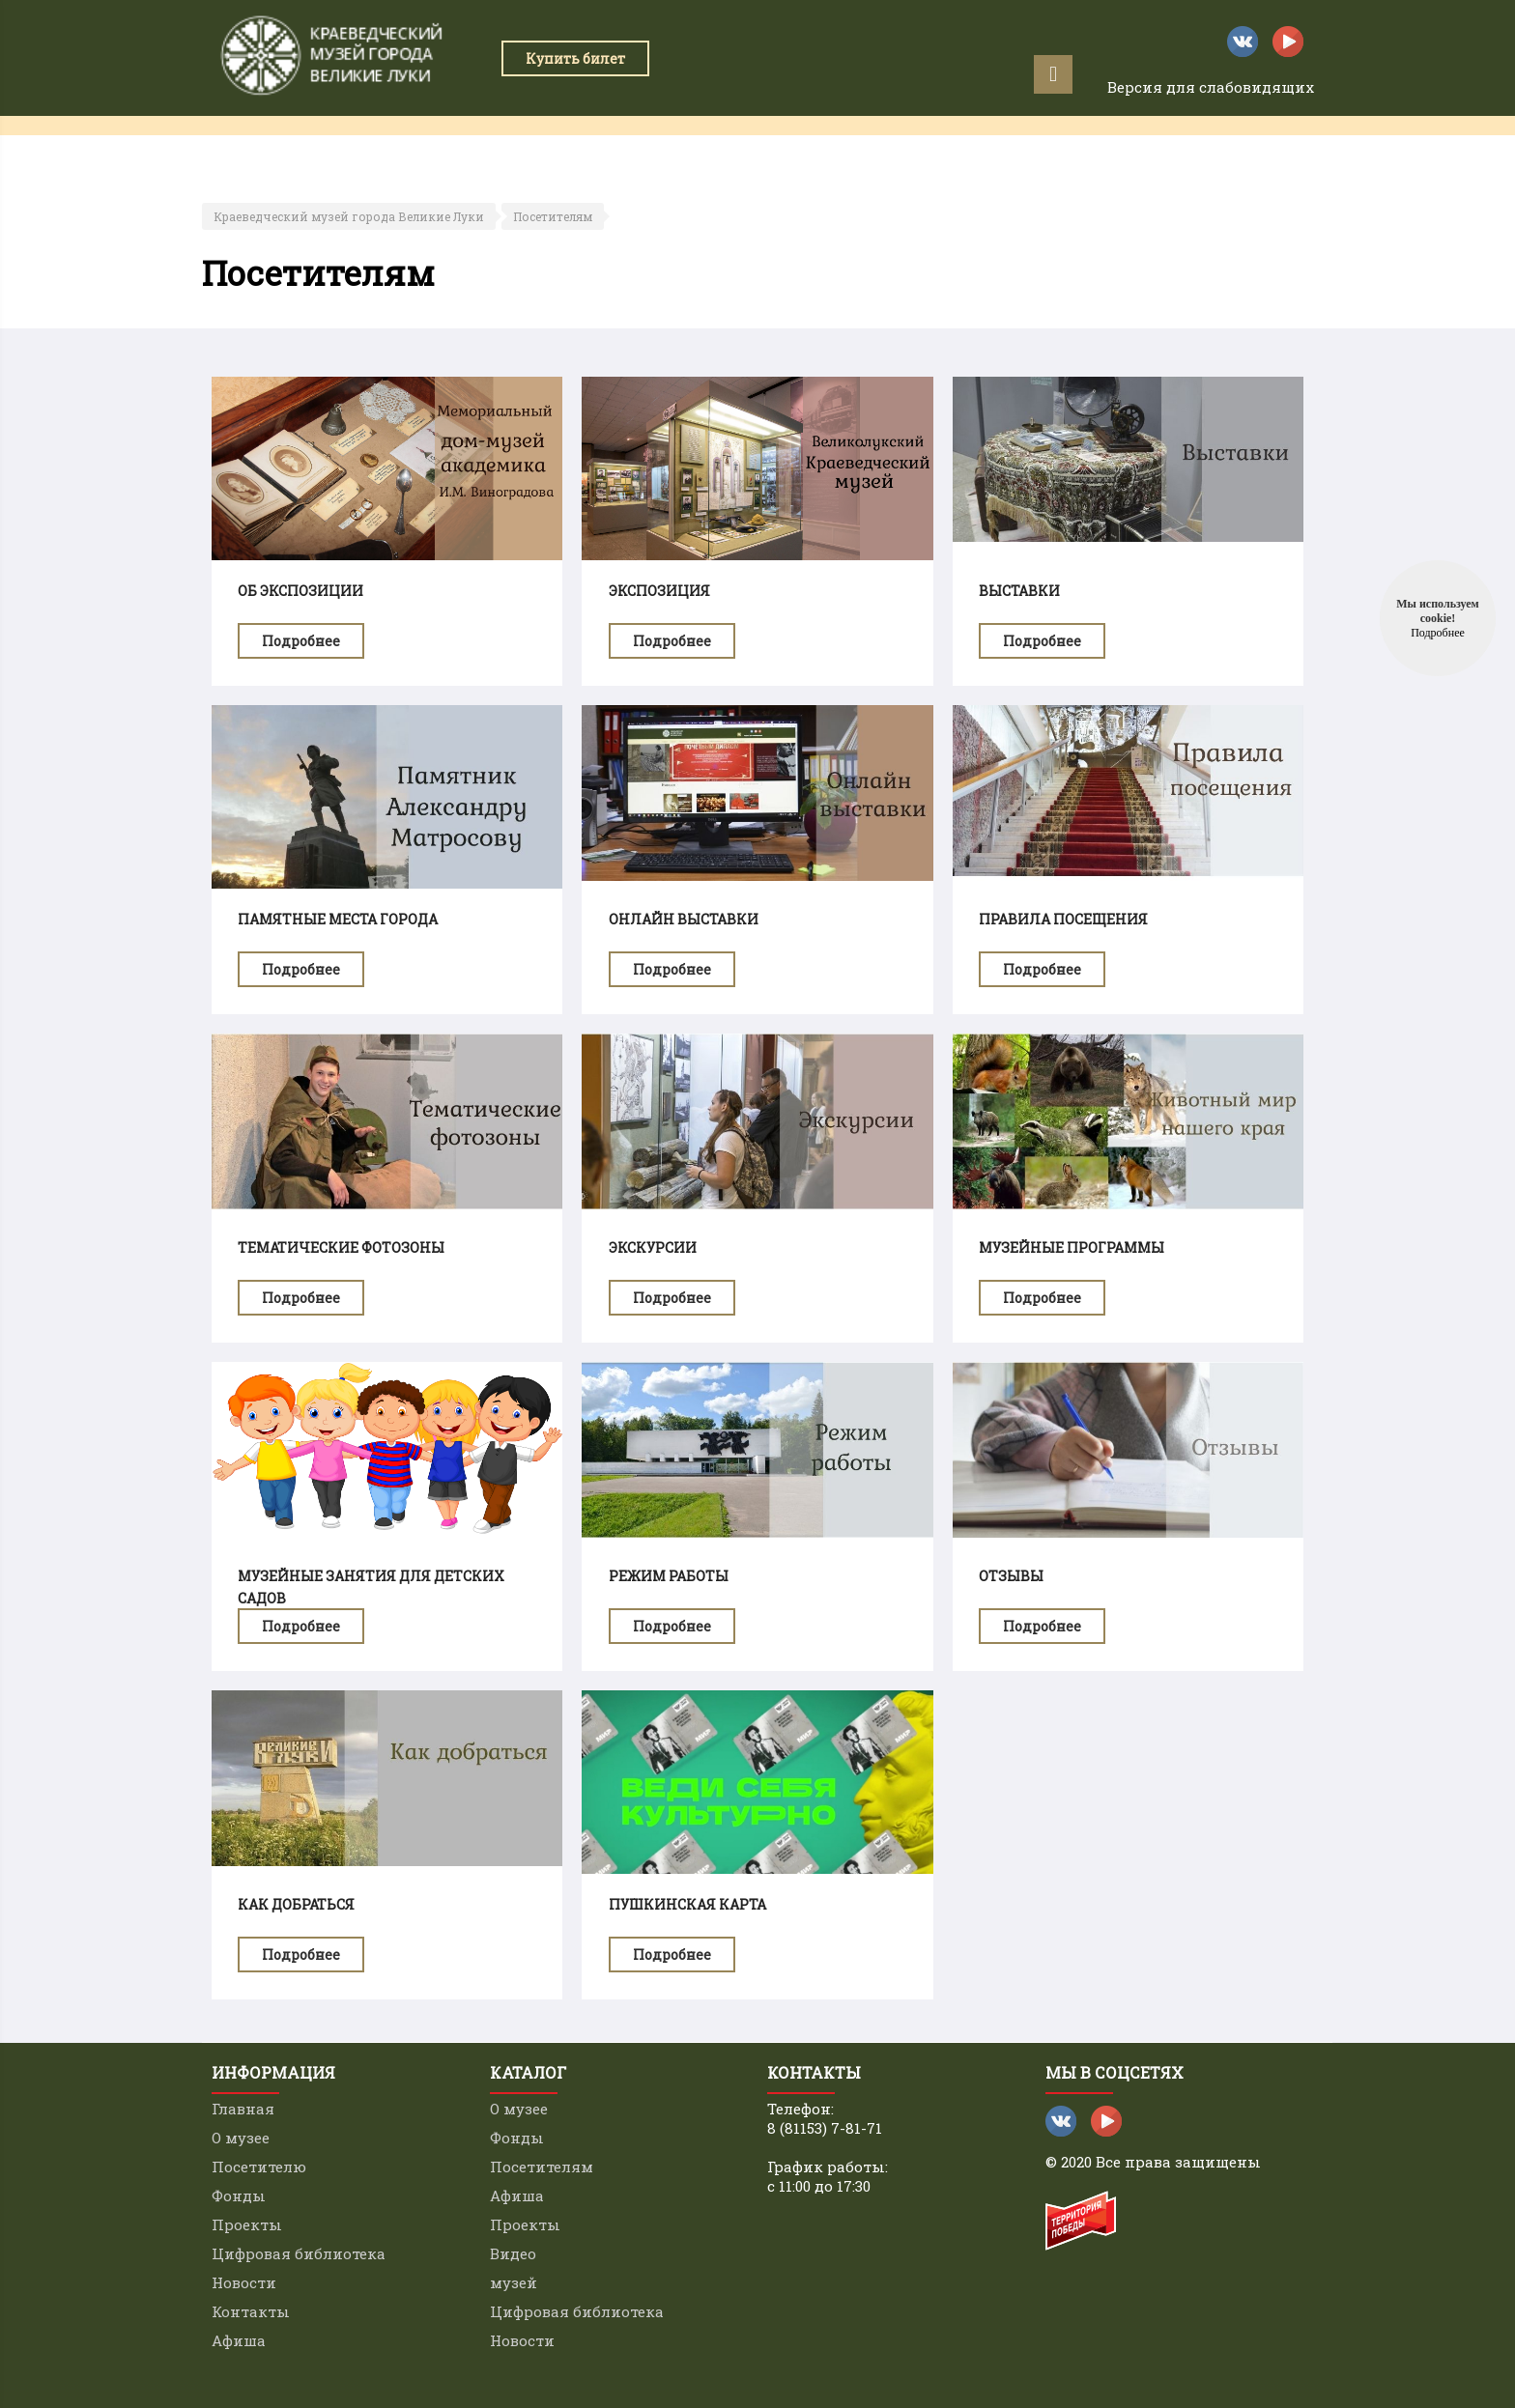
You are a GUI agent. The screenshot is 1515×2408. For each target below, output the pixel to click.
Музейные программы (1071, 1247)
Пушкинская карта (687, 1904)
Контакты (1110, 145)
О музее (241, 2137)
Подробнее (301, 641)
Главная (245, 145)
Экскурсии (653, 1247)
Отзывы (1011, 1576)
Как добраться (296, 1904)
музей (513, 2282)
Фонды (239, 2195)
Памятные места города (338, 919)
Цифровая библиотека (299, 2253)
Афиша (1209, 145)
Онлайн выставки (683, 919)
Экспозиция (659, 590)
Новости (244, 2282)
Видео (513, 2253)
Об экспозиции (300, 590)
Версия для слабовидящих (1210, 87)
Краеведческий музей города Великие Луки (349, 216)
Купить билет (575, 58)
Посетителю (259, 2166)
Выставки (1019, 590)
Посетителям (552, 216)
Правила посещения (1063, 919)
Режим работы (669, 1576)
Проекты (678, 145)
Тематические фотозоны (341, 1247)
